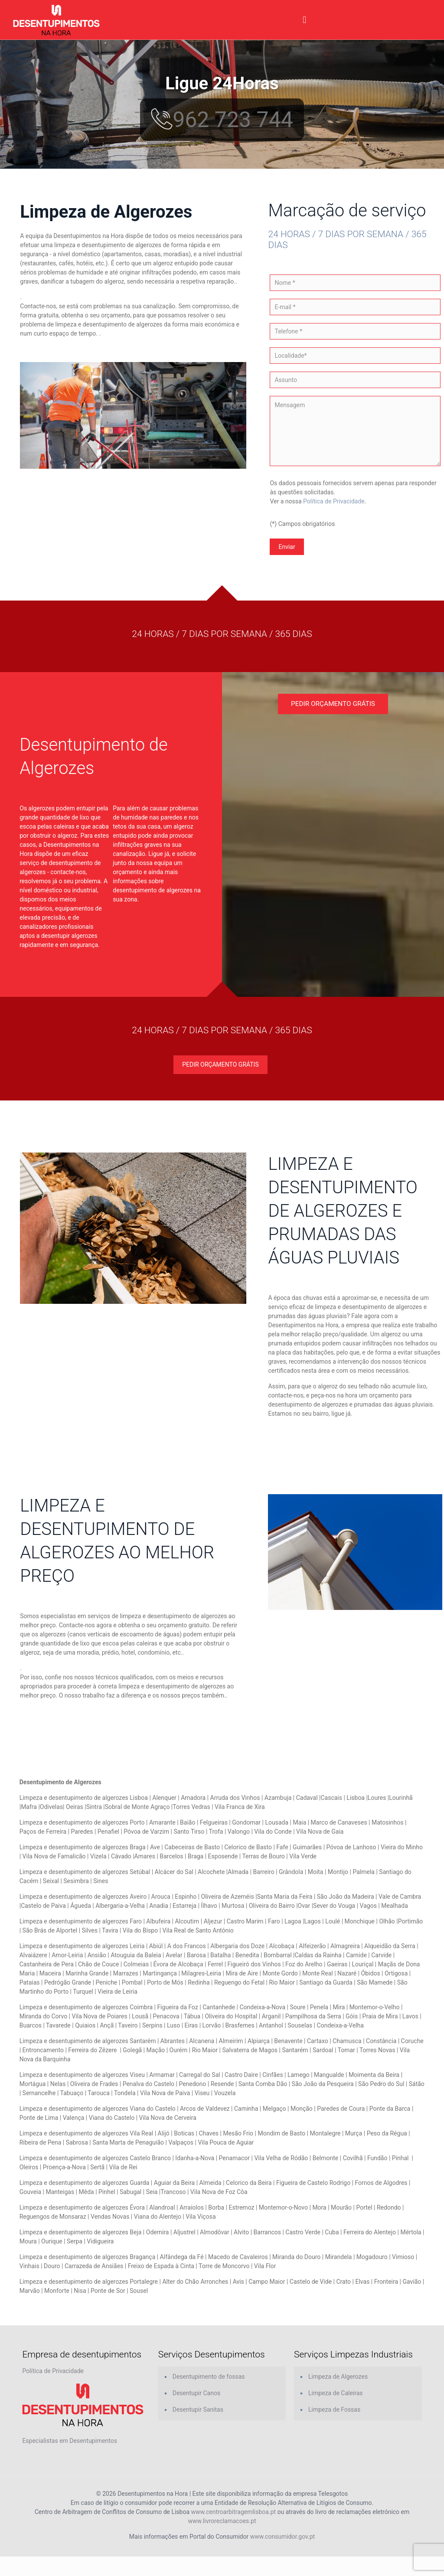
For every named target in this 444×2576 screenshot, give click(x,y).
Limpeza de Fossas (334, 2409)
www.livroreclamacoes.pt (222, 2520)
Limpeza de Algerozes (338, 2376)
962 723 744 (222, 119)
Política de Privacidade (334, 501)
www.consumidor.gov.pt (282, 2536)
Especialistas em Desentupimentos (69, 2440)
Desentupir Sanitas (198, 2409)
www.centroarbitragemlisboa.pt (233, 2511)
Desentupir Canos (196, 2393)
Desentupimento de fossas (209, 2376)
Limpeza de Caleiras (335, 2393)
